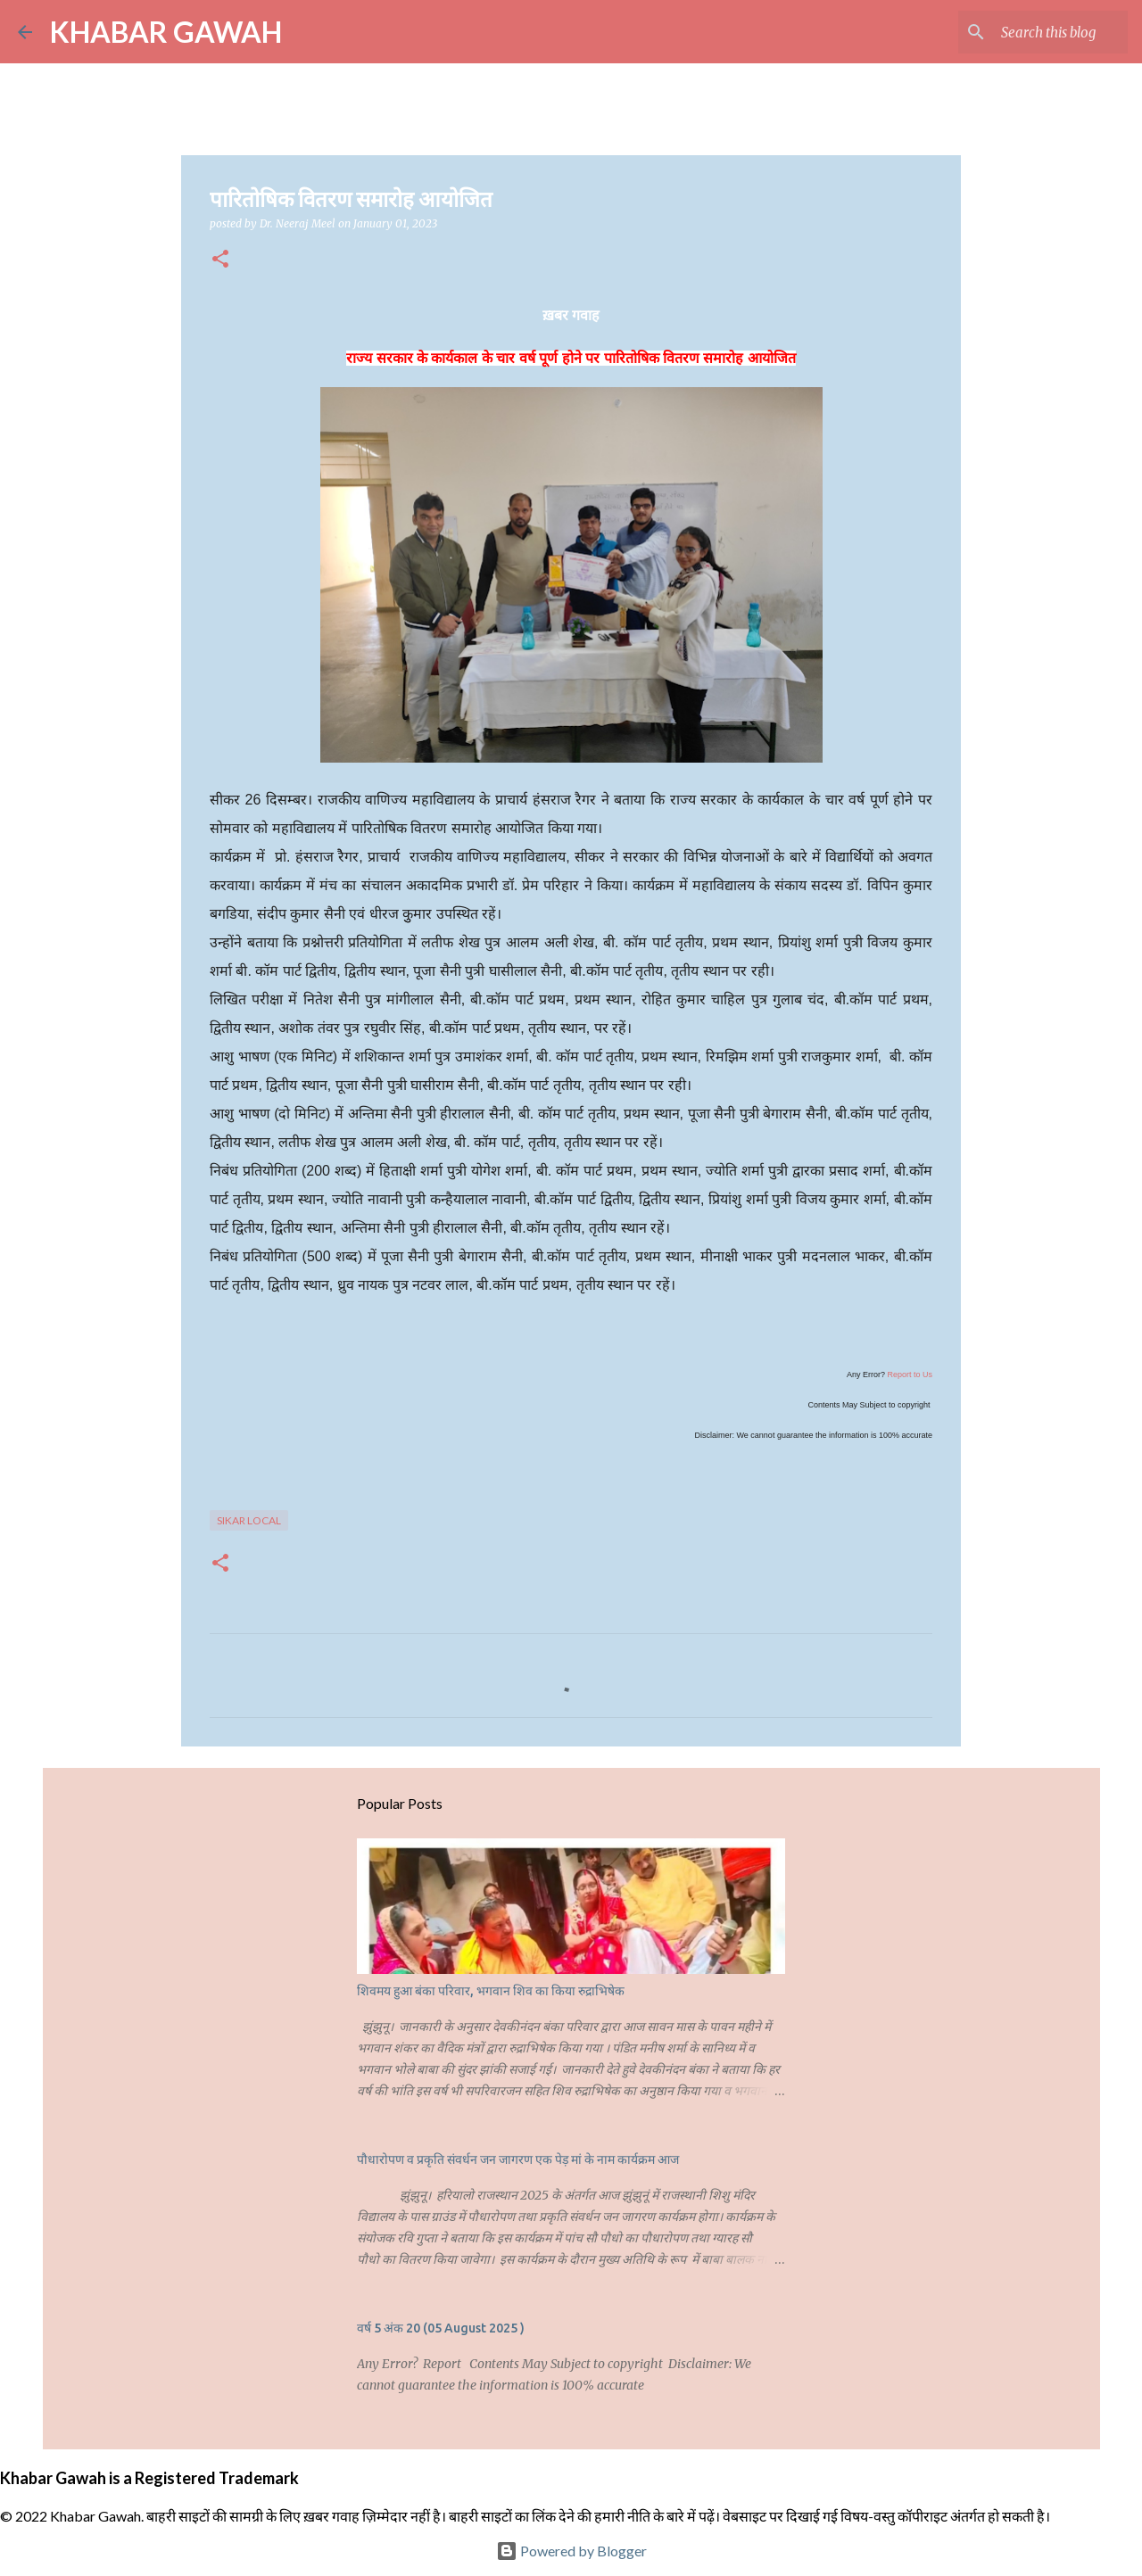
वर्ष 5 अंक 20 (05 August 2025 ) (441, 2328)
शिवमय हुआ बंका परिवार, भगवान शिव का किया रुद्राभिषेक (491, 1991)
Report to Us (909, 1374)
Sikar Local (249, 1520)
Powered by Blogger (571, 2550)
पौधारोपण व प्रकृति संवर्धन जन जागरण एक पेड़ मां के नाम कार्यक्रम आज (518, 2159)
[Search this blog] (1034, 32)
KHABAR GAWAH (166, 31)
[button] (220, 260)
